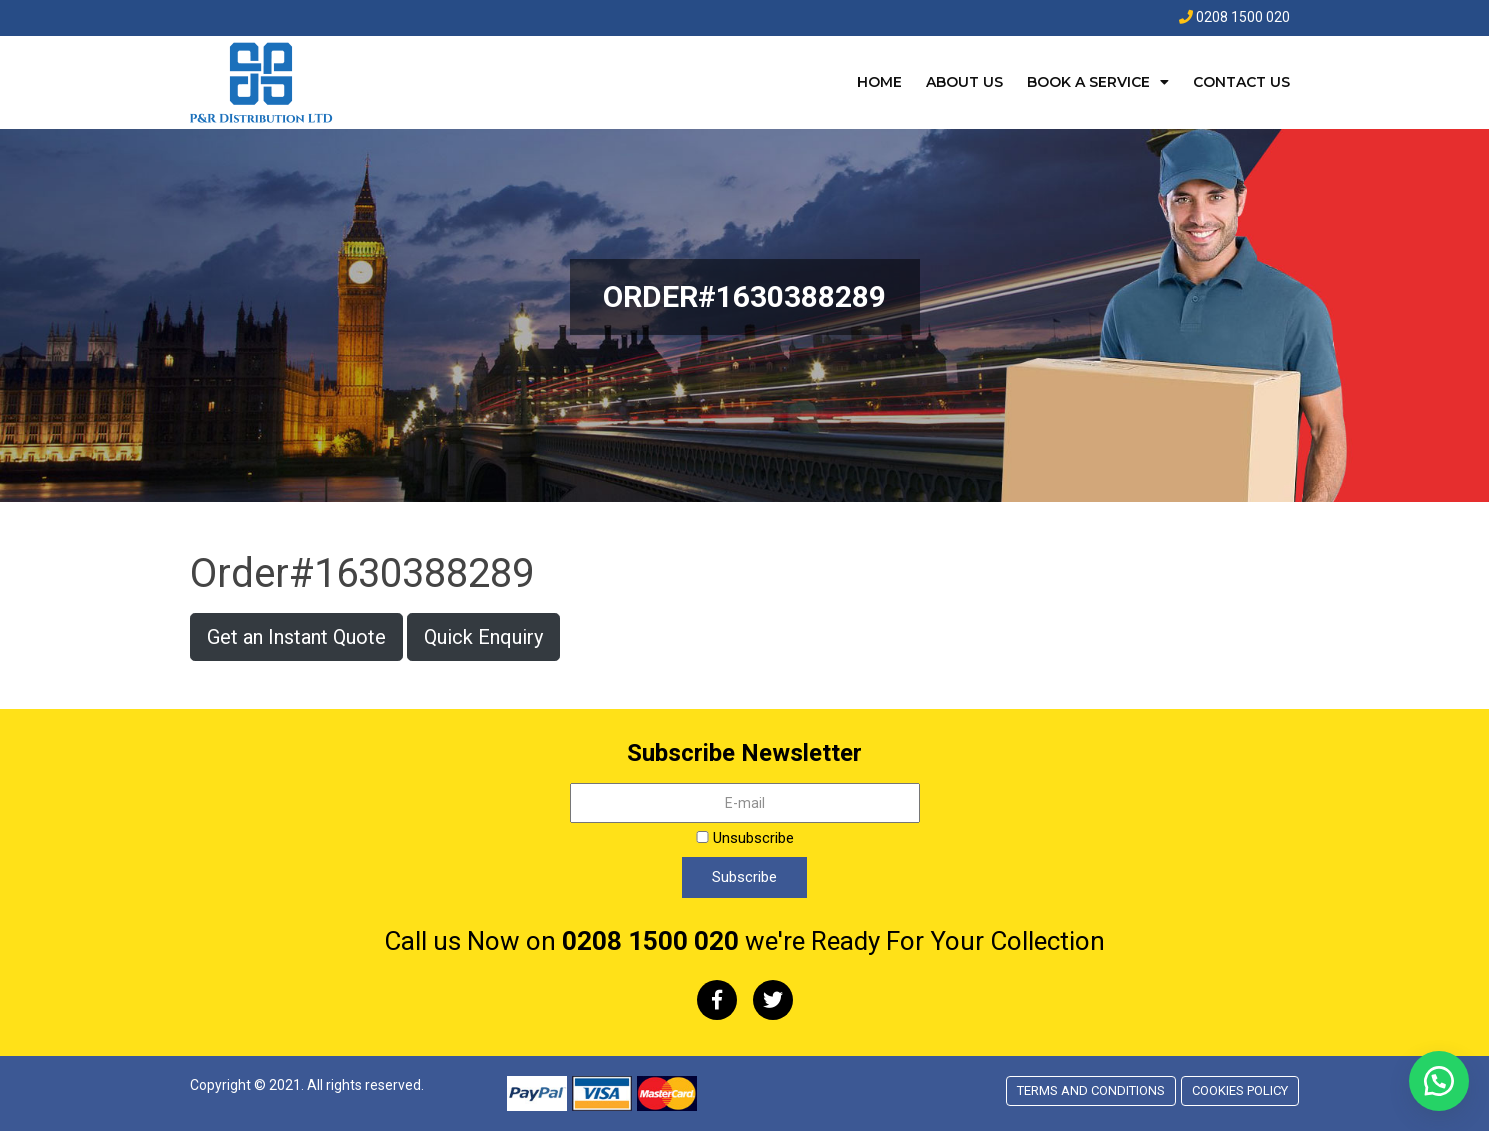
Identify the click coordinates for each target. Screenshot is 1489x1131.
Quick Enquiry (483, 637)
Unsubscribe (745, 838)
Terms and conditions (1091, 1090)
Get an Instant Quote (296, 637)
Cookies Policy (1240, 1090)
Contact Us (1241, 82)
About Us (964, 82)
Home (879, 82)
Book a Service (1088, 82)
